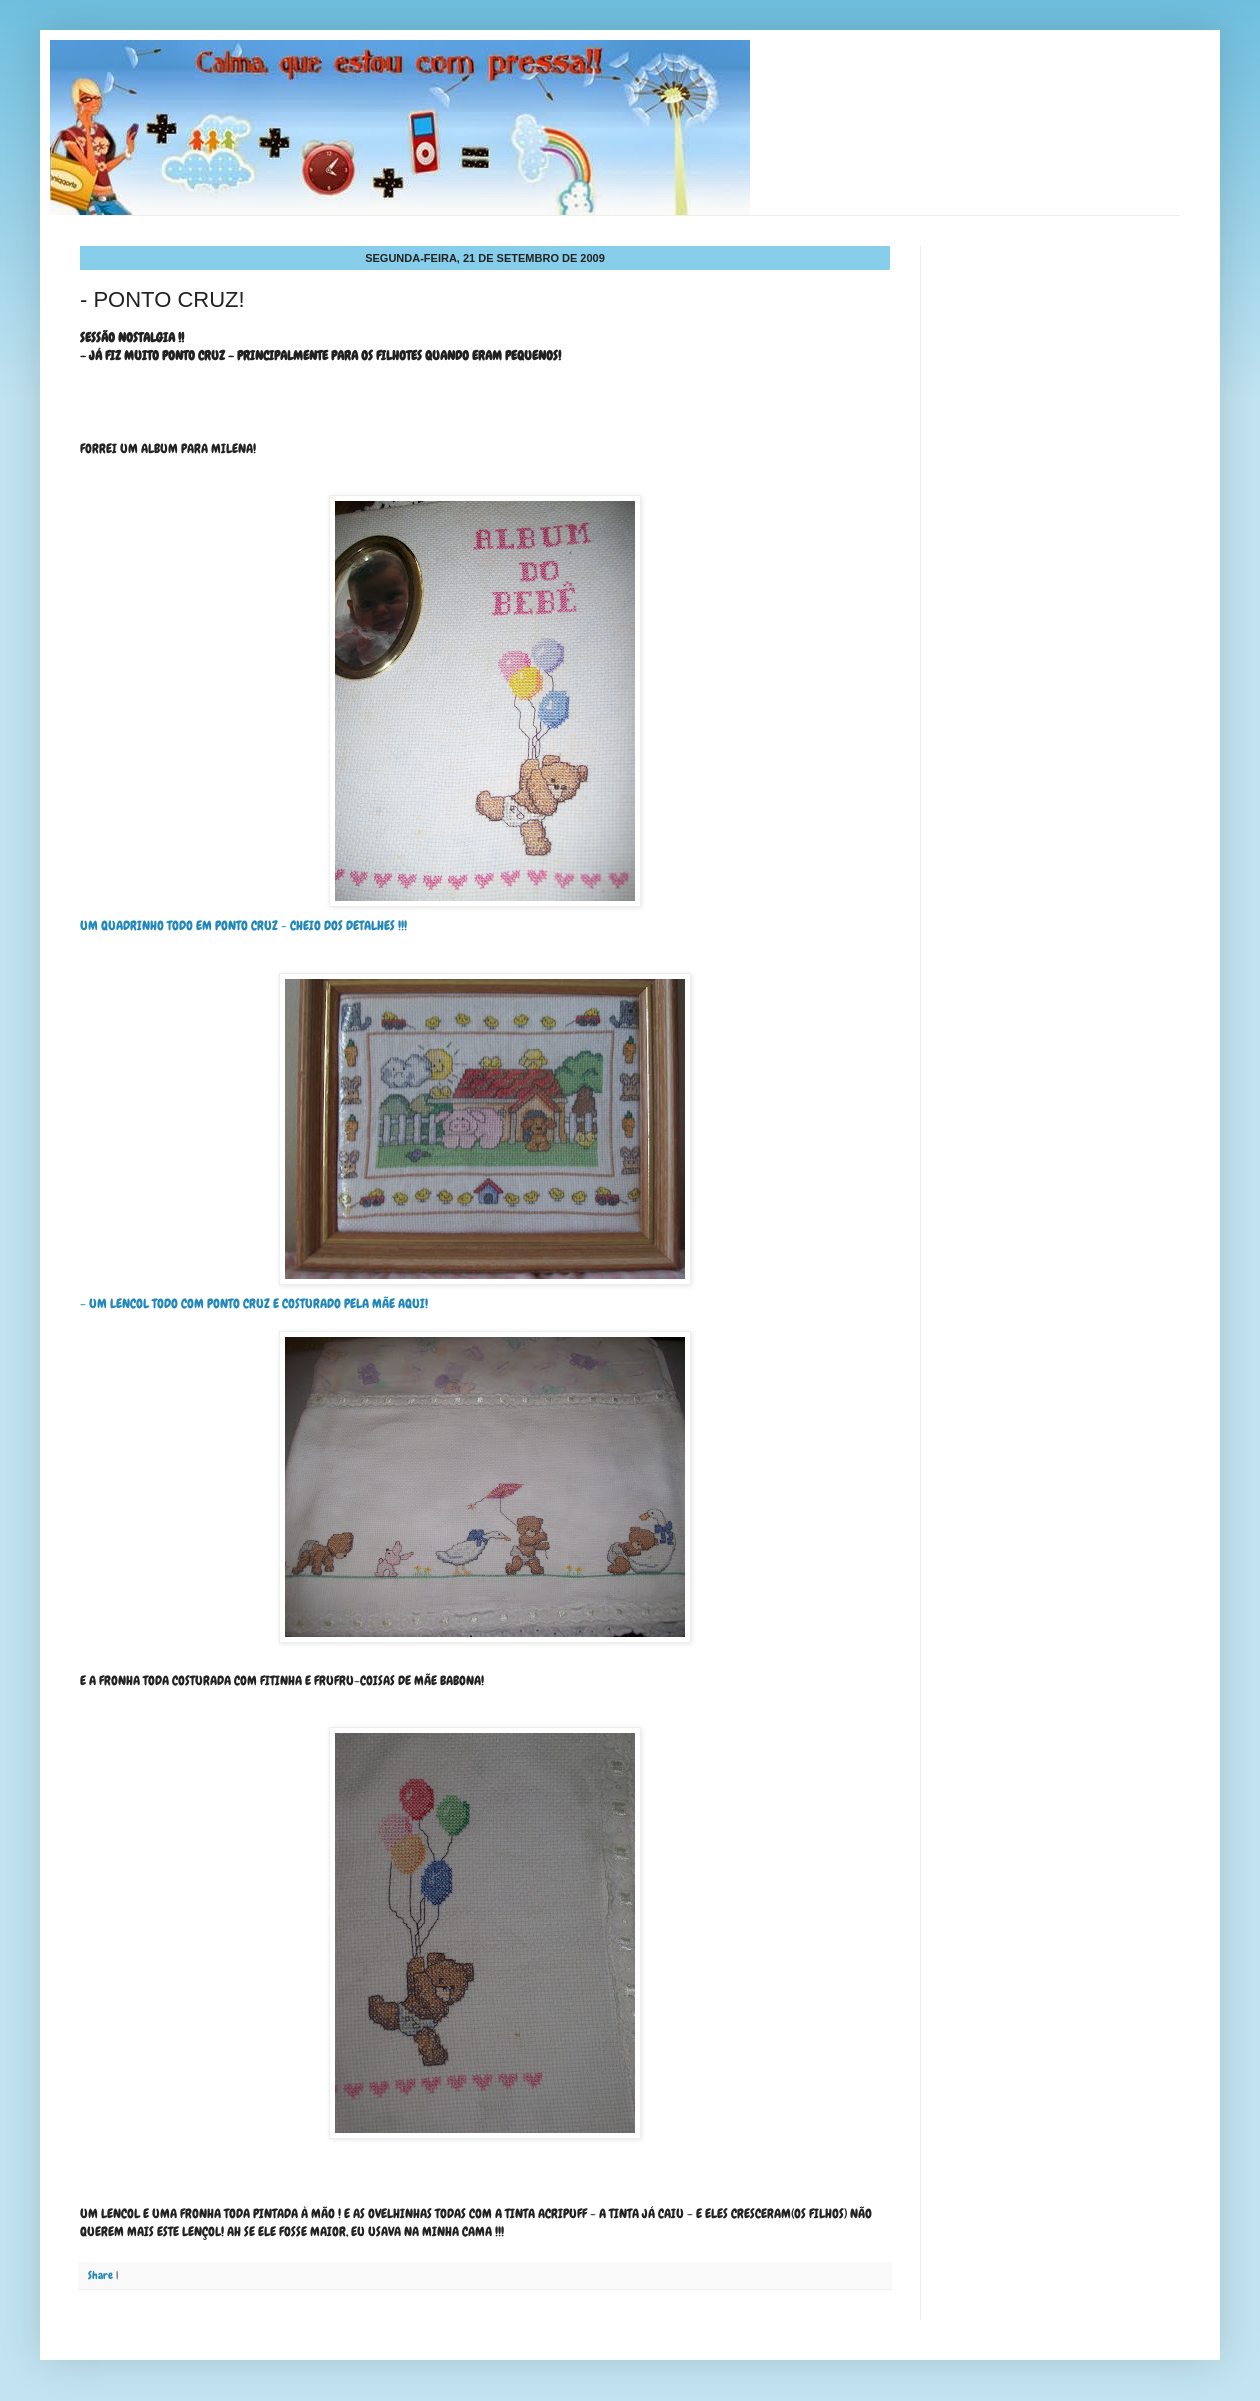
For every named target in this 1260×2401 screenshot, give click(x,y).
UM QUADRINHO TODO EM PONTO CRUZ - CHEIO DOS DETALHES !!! (360, 714)
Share (100, 2275)
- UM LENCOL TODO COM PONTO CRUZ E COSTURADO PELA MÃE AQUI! (254, 1303)
